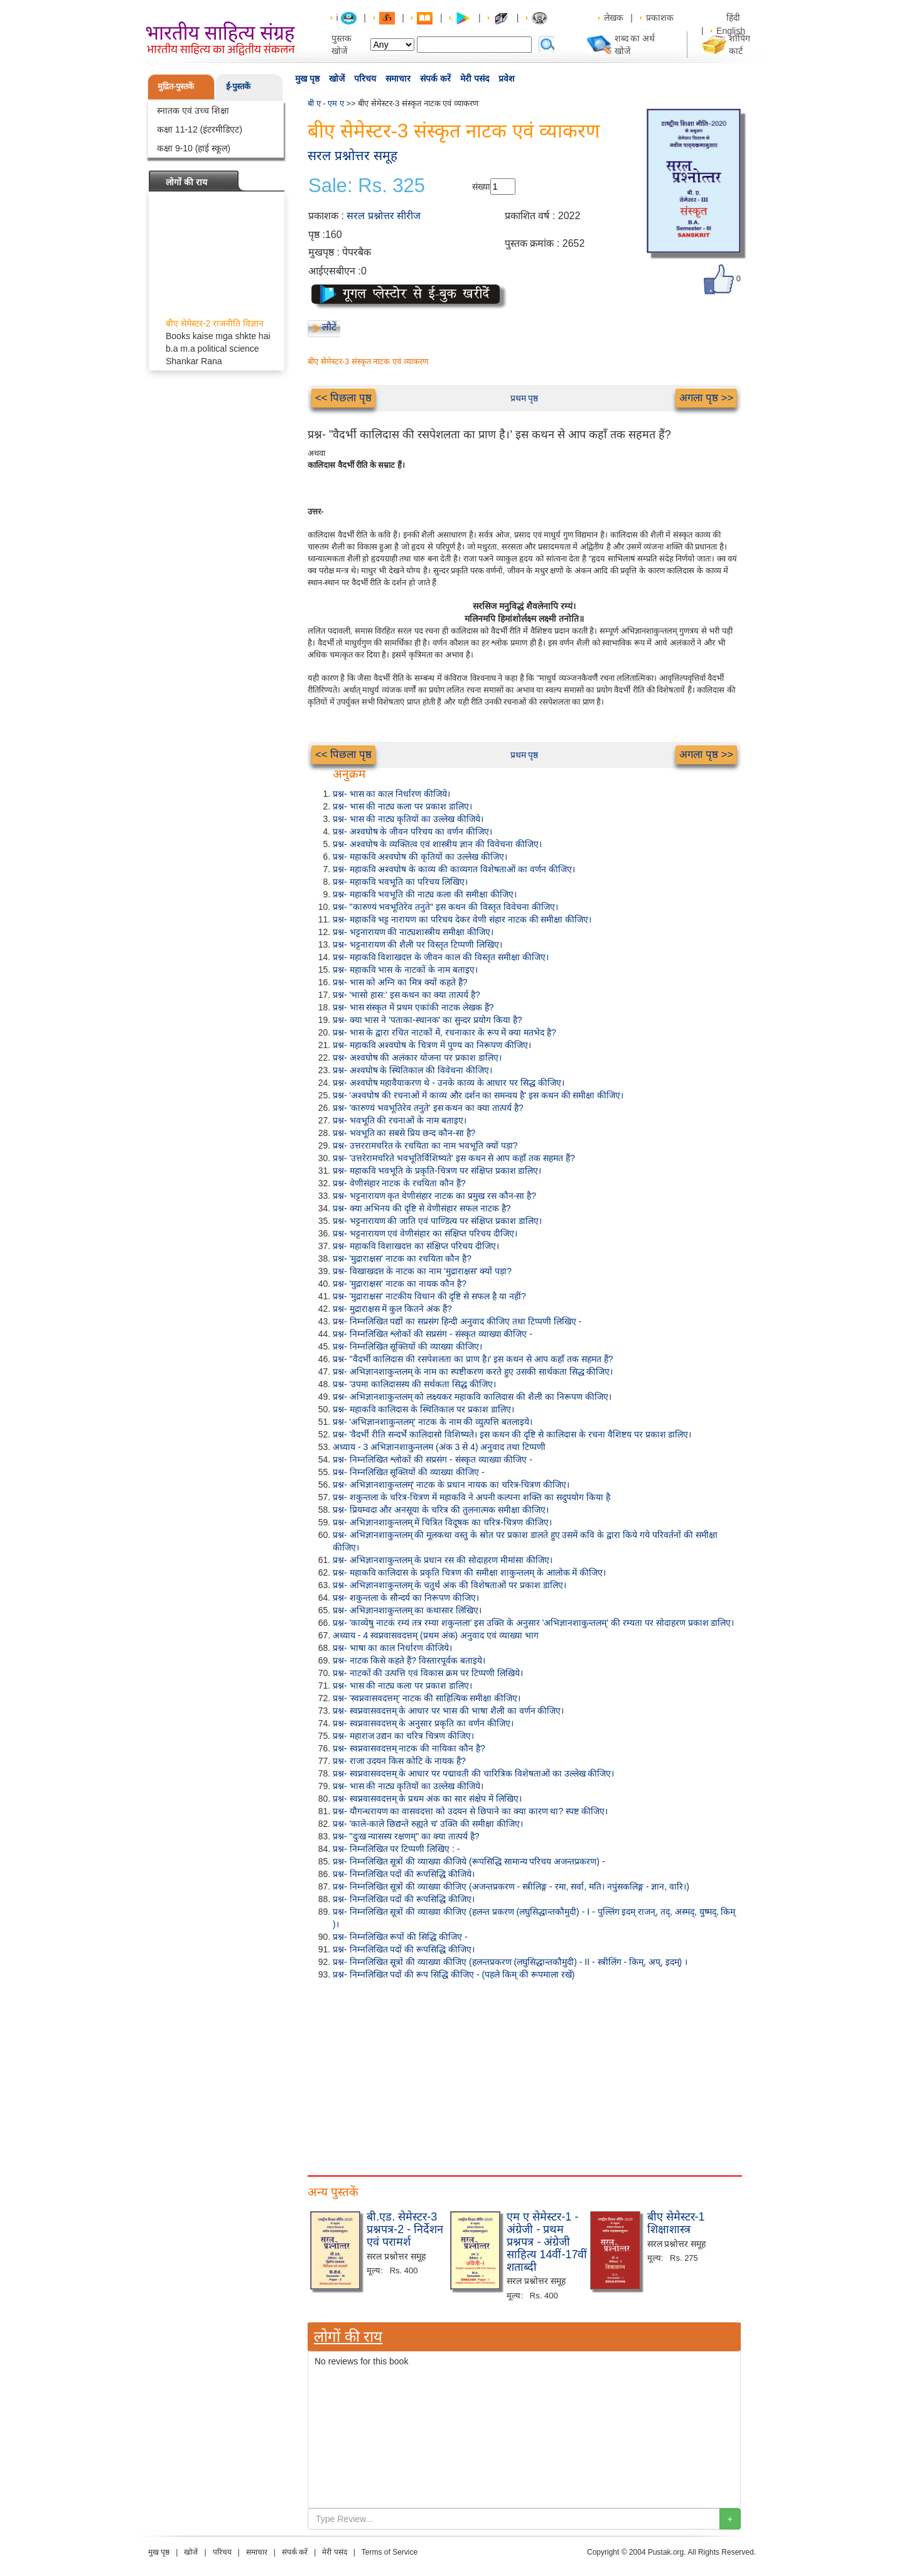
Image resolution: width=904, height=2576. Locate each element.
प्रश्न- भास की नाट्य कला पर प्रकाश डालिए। (402, 806)
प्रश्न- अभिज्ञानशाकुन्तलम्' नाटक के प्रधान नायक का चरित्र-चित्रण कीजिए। (451, 1485)
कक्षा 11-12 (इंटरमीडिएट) (199, 129)
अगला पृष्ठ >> (706, 398)
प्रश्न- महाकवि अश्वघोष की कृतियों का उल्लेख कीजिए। (420, 857)
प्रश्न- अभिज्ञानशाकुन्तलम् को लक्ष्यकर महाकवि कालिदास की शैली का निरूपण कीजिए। (472, 1397)
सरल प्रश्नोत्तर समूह (352, 155)
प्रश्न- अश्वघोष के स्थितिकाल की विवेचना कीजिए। (412, 1070)
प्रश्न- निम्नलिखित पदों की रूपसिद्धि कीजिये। (404, 1874)
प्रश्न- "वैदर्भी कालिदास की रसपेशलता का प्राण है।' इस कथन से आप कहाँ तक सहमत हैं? (473, 1359)
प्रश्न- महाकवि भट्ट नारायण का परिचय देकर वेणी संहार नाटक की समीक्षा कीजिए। (462, 919)
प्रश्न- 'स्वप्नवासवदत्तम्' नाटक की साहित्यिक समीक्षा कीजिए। (426, 1698)
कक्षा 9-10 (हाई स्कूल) (193, 148)
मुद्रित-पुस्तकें (176, 86)
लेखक (613, 18)
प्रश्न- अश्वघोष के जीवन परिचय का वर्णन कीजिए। (412, 831)
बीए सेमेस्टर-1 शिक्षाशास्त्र (676, 2223)
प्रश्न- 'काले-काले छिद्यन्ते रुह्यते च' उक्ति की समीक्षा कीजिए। (428, 1824)
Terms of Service (389, 2552)
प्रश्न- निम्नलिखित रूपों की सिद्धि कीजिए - (400, 1937)
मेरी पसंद (474, 78)
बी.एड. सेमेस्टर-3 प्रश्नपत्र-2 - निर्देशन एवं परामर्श (405, 2229)
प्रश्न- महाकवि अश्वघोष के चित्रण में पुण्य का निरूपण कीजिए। (432, 1045)
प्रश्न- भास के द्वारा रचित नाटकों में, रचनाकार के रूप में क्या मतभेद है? (444, 1032)
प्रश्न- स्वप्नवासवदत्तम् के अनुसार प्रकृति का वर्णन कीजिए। (423, 1723)
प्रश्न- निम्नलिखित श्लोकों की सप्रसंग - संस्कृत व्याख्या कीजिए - (432, 1334)
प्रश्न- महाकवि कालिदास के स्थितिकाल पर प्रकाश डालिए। (423, 1409)
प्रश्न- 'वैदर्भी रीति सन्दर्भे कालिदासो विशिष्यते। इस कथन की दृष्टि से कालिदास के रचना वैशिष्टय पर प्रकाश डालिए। (512, 1434)
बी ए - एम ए (326, 103)
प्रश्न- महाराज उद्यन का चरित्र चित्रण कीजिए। (403, 1736)
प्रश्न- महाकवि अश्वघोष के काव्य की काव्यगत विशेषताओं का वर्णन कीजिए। (454, 869)
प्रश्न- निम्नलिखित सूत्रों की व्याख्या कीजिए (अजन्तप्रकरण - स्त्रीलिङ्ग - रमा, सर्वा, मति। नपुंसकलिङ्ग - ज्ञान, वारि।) (511, 1886)
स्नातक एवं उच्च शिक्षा (193, 111)
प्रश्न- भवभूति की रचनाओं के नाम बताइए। (399, 1120)
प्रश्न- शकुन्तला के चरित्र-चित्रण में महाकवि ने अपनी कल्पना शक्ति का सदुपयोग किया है (471, 1497)
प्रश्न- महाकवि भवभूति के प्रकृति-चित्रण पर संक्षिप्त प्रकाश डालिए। (437, 1171)
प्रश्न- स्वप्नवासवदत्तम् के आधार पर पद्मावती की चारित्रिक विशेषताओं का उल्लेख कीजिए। (473, 1773)
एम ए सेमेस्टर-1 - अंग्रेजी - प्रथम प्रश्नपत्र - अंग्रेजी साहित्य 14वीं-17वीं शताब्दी (547, 2242)
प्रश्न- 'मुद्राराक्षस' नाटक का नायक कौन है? (399, 1284)
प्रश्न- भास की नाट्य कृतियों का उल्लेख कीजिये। (408, 819)
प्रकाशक (660, 18)
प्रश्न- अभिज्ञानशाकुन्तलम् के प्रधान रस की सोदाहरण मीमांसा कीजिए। (442, 1560)
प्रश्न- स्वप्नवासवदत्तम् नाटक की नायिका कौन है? (409, 1748)
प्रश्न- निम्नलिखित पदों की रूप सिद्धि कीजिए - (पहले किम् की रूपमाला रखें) (453, 1974)
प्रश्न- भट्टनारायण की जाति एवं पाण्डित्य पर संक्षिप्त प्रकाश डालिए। (437, 1221)
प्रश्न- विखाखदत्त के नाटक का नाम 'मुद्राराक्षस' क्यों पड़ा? (422, 1271)
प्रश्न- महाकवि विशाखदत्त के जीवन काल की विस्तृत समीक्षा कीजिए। (441, 957)
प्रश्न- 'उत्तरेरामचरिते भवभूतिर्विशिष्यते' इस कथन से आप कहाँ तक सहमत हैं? (454, 1158)
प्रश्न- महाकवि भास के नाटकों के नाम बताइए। (405, 970)
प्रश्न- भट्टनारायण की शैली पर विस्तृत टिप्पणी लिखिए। (417, 944)
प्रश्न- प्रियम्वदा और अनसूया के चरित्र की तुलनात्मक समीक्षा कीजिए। (441, 1510)
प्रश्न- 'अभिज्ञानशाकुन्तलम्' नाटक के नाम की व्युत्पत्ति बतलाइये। (432, 1422)
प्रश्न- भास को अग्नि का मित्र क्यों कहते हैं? (400, 982)
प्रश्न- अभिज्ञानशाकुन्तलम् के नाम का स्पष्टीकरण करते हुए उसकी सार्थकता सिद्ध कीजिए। (473, 1371)
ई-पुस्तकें (238, 86)
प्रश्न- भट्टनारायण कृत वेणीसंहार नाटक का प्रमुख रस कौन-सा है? (434, 1196)
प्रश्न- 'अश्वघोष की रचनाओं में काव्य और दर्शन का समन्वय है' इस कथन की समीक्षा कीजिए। (478, 1095)
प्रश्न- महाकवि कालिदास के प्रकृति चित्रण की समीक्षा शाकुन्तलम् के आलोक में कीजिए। (469, 1572)
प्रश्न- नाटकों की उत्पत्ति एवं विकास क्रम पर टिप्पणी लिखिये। (428, 1673)
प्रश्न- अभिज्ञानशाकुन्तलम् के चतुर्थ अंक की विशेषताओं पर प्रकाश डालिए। (449, 1585)
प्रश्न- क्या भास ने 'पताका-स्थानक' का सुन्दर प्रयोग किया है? (427, 1020)
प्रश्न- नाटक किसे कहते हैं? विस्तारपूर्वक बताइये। (409, 1660)
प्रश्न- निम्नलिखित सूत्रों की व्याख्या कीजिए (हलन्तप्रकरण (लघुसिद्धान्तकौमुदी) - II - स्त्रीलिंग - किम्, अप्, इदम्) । (510, 1962)
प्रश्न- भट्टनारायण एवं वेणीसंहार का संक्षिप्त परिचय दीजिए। (425, 1233)
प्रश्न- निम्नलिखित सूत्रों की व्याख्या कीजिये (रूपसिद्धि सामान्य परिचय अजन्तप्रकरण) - (469, 1861)
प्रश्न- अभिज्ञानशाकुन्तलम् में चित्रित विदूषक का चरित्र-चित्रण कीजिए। (442, 1522)
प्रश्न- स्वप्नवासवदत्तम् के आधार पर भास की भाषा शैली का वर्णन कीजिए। (448, 1711)
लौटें (329, 327)
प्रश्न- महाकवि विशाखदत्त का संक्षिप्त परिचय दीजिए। (416, 1246)
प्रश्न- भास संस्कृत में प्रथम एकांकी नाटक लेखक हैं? (413, 1007)
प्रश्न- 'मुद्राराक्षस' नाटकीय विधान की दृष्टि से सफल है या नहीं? (429, 1296)
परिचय (365, 78)
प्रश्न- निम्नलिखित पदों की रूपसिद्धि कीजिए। (404, 1899)
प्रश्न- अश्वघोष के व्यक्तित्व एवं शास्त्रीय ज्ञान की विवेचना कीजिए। (437, 844)
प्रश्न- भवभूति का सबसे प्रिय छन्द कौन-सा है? (404, 1133)
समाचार (398, 78)
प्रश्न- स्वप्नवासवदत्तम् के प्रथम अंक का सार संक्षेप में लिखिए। (427, 1799)
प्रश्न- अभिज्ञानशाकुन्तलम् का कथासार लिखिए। (407, 1610)
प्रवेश (506, 78)
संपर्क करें (435, 78)
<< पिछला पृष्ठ (343, 398)
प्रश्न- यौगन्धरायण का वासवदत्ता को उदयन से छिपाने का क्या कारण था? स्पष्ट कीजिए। (470, 1811)
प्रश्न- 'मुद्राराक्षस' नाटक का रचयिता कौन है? (402, 1258)
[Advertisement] (524, 2075)
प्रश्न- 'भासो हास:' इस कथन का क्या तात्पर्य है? (406, 995)
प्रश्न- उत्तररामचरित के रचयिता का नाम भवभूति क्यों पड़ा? (425, 1145)
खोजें (337, 78)
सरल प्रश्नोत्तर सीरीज (384, 215)
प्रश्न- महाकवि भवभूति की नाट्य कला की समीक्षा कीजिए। (425, 894)
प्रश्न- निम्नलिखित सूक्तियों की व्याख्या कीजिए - (409, 1472)
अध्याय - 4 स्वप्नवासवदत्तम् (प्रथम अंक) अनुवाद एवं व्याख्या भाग (436, 1635)
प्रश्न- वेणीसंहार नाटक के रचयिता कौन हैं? (399, 1183)
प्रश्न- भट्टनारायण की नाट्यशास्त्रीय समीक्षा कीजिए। (413, 932)
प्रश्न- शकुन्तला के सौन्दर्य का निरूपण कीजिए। (406, 1598)
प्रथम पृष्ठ (524, 398)
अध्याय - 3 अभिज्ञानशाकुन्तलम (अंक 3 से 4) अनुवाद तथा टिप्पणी (439, 1447)
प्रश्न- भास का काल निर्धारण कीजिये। (391, 794)
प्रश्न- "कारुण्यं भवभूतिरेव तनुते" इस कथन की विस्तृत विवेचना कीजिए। (445, 907)
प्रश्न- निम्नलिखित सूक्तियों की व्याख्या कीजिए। (407, 1346)
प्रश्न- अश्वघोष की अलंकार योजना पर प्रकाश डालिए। (417, 1058)
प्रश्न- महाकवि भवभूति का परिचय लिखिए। (400, 882)
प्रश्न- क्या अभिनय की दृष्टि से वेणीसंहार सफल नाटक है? (421, 1208)
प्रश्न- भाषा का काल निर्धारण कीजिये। (392, 1648)
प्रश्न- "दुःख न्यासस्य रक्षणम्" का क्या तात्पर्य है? (406, 1836)
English (730, 31)
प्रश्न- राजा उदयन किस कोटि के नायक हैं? (399, 1761)
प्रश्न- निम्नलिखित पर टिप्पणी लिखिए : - (396, 1849)
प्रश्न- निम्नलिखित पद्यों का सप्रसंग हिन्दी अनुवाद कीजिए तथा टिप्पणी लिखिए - (457, 1321)
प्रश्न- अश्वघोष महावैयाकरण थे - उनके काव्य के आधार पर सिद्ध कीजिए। (448, 1083)
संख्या (481, 186)
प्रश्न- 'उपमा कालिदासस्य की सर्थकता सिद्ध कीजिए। (414, 1384)
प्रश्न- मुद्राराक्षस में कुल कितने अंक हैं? (392, 1309)
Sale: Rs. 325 (366, 186)
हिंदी (734, 18)
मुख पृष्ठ (307, 78)
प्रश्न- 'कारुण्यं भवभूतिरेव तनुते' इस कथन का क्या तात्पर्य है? (428, 1108)
